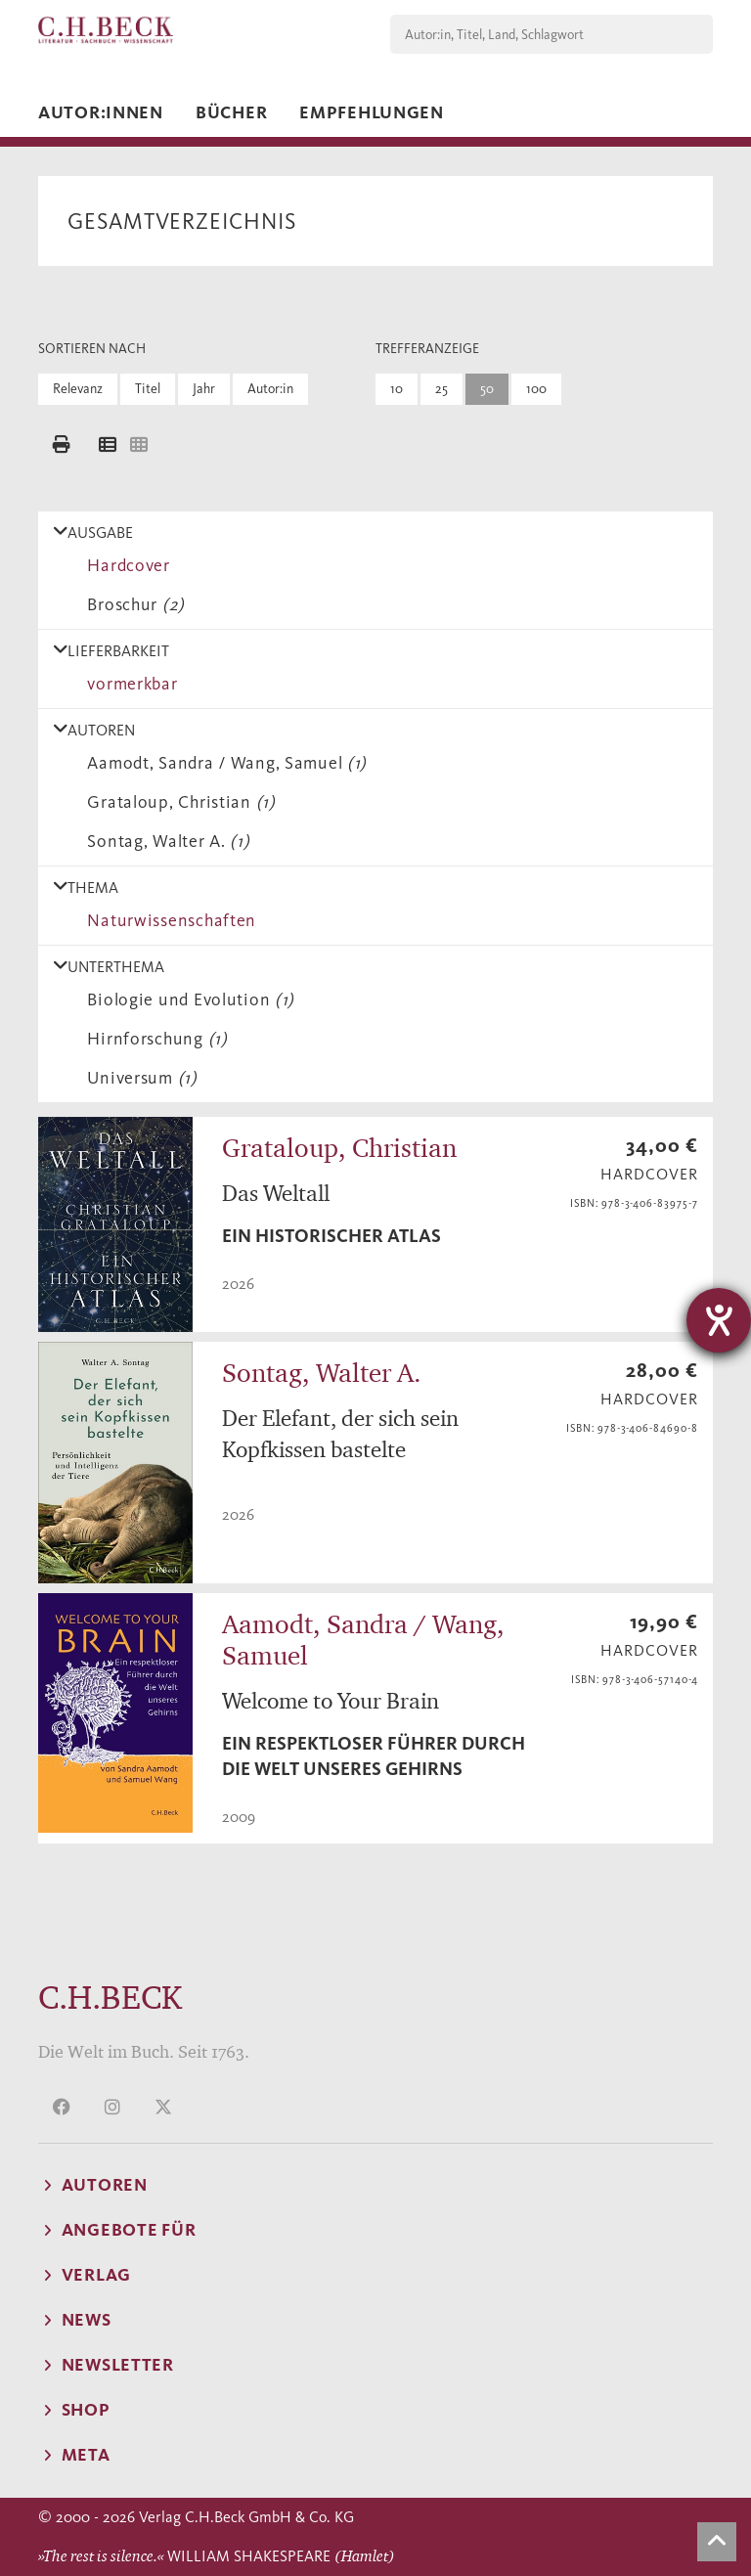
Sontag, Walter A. (164, 841)
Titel (147, 388)
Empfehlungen (371, 112)
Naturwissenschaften (167, 920)
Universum (138, 1077)
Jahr (204, 388)
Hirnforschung (153, 1038)
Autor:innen (100, 112)
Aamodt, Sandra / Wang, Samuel (222, 763)
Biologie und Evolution (186, 999)
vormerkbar (128, 683)
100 (536, 388)
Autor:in (270, 388)
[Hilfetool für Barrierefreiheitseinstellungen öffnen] (718, 1320)
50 (487, 388)
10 (396, 388)
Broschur (131, 604)
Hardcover (124, 565)
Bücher (231, 112)
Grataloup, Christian (177, 802)
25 (441, 388)
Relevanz (78, 388)
